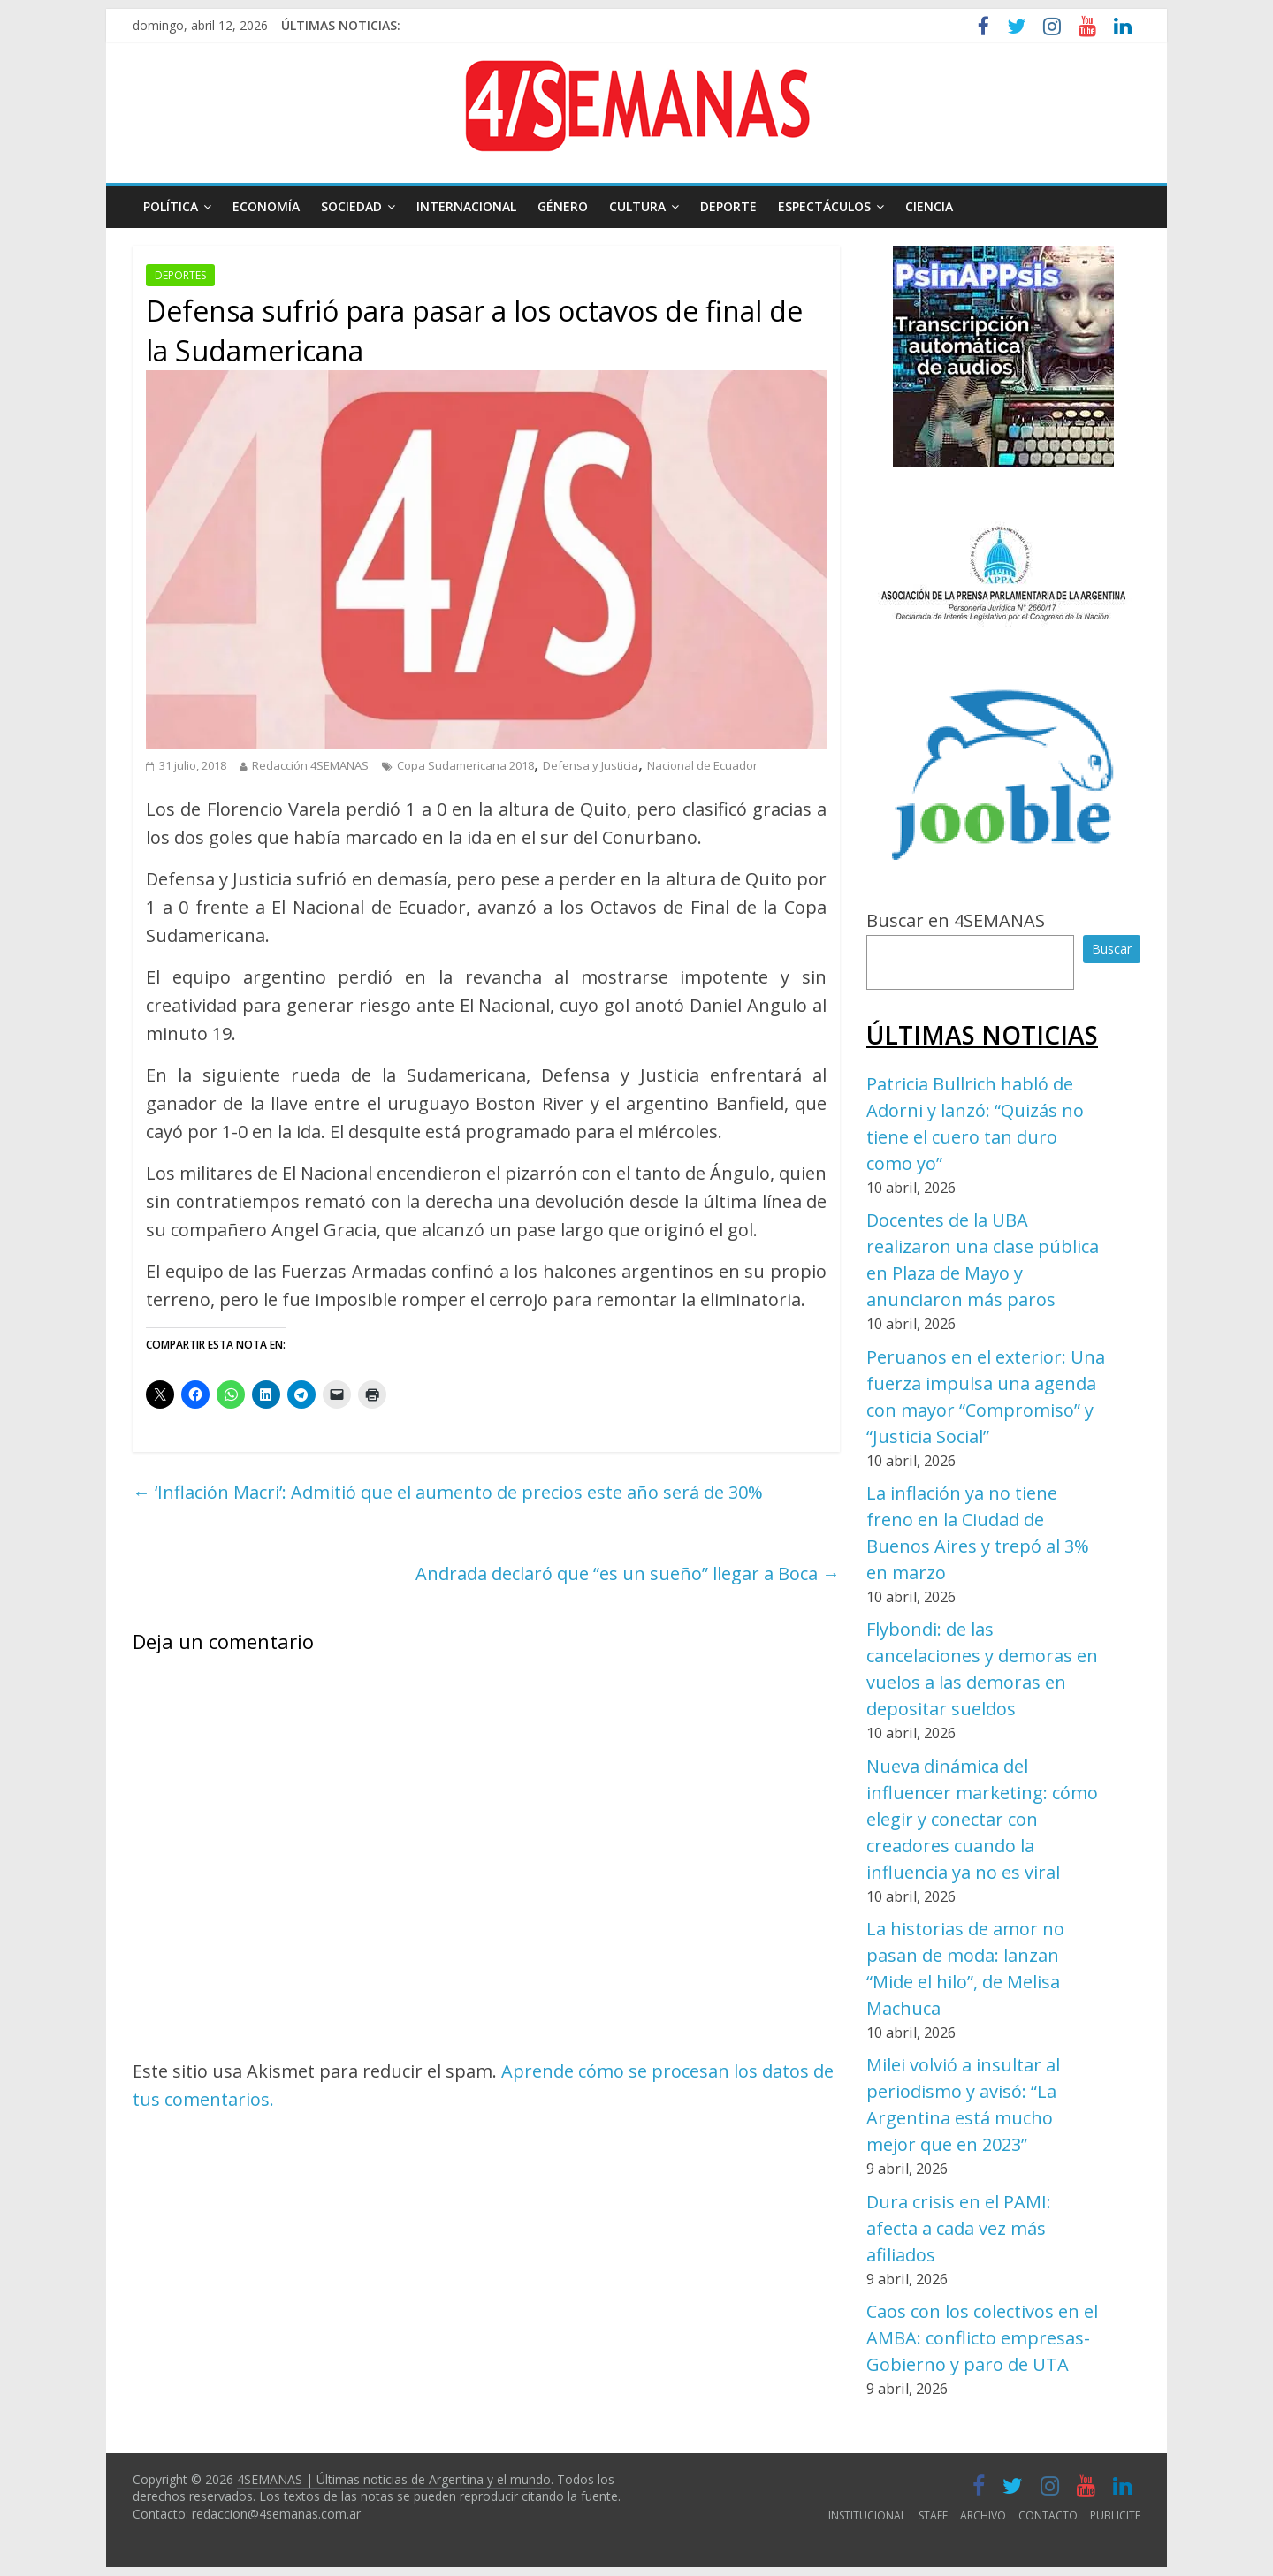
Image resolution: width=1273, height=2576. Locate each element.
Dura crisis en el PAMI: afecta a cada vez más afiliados (958, 2228)
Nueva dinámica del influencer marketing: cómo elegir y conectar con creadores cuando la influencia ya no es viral (982, 1819)
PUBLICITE (1115, 2515)
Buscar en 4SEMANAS (955, 920)
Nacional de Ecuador (702, 765)
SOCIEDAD (351, 206)
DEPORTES (180, 275)
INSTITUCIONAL (867, 2515)
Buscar (1112, 948)
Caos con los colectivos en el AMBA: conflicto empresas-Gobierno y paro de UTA (982, 2337)
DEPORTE (728, 206)
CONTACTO (1048, 2515)
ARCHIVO (983, 2515)
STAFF (933, 2515)
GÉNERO (562, 206)
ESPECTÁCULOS (824, 206)
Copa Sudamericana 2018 (465, 765)
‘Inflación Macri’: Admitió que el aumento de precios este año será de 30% (448, 1492)
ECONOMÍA (266, 206)
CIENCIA (929, 206)
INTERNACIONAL (466, 206)
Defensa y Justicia (590, 765)
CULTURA (637, 206)
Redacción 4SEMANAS (310, 765)
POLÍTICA (170, 206)
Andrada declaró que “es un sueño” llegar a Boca (627, 1573)
